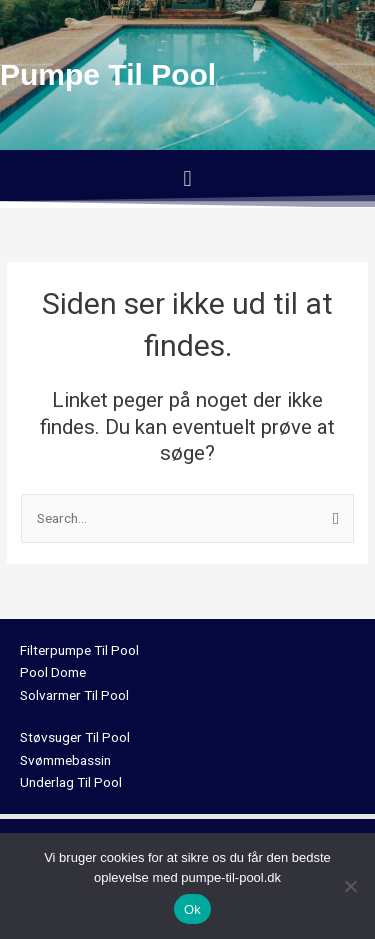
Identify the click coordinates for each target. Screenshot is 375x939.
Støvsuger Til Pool (75, 737)
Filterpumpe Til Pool (79, 650)
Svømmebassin (65, 760)
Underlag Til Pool (71, 782)
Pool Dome (53, 672)
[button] (187, 178)
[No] (350, 886)
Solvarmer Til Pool (74, 695)
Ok (192, 909)
